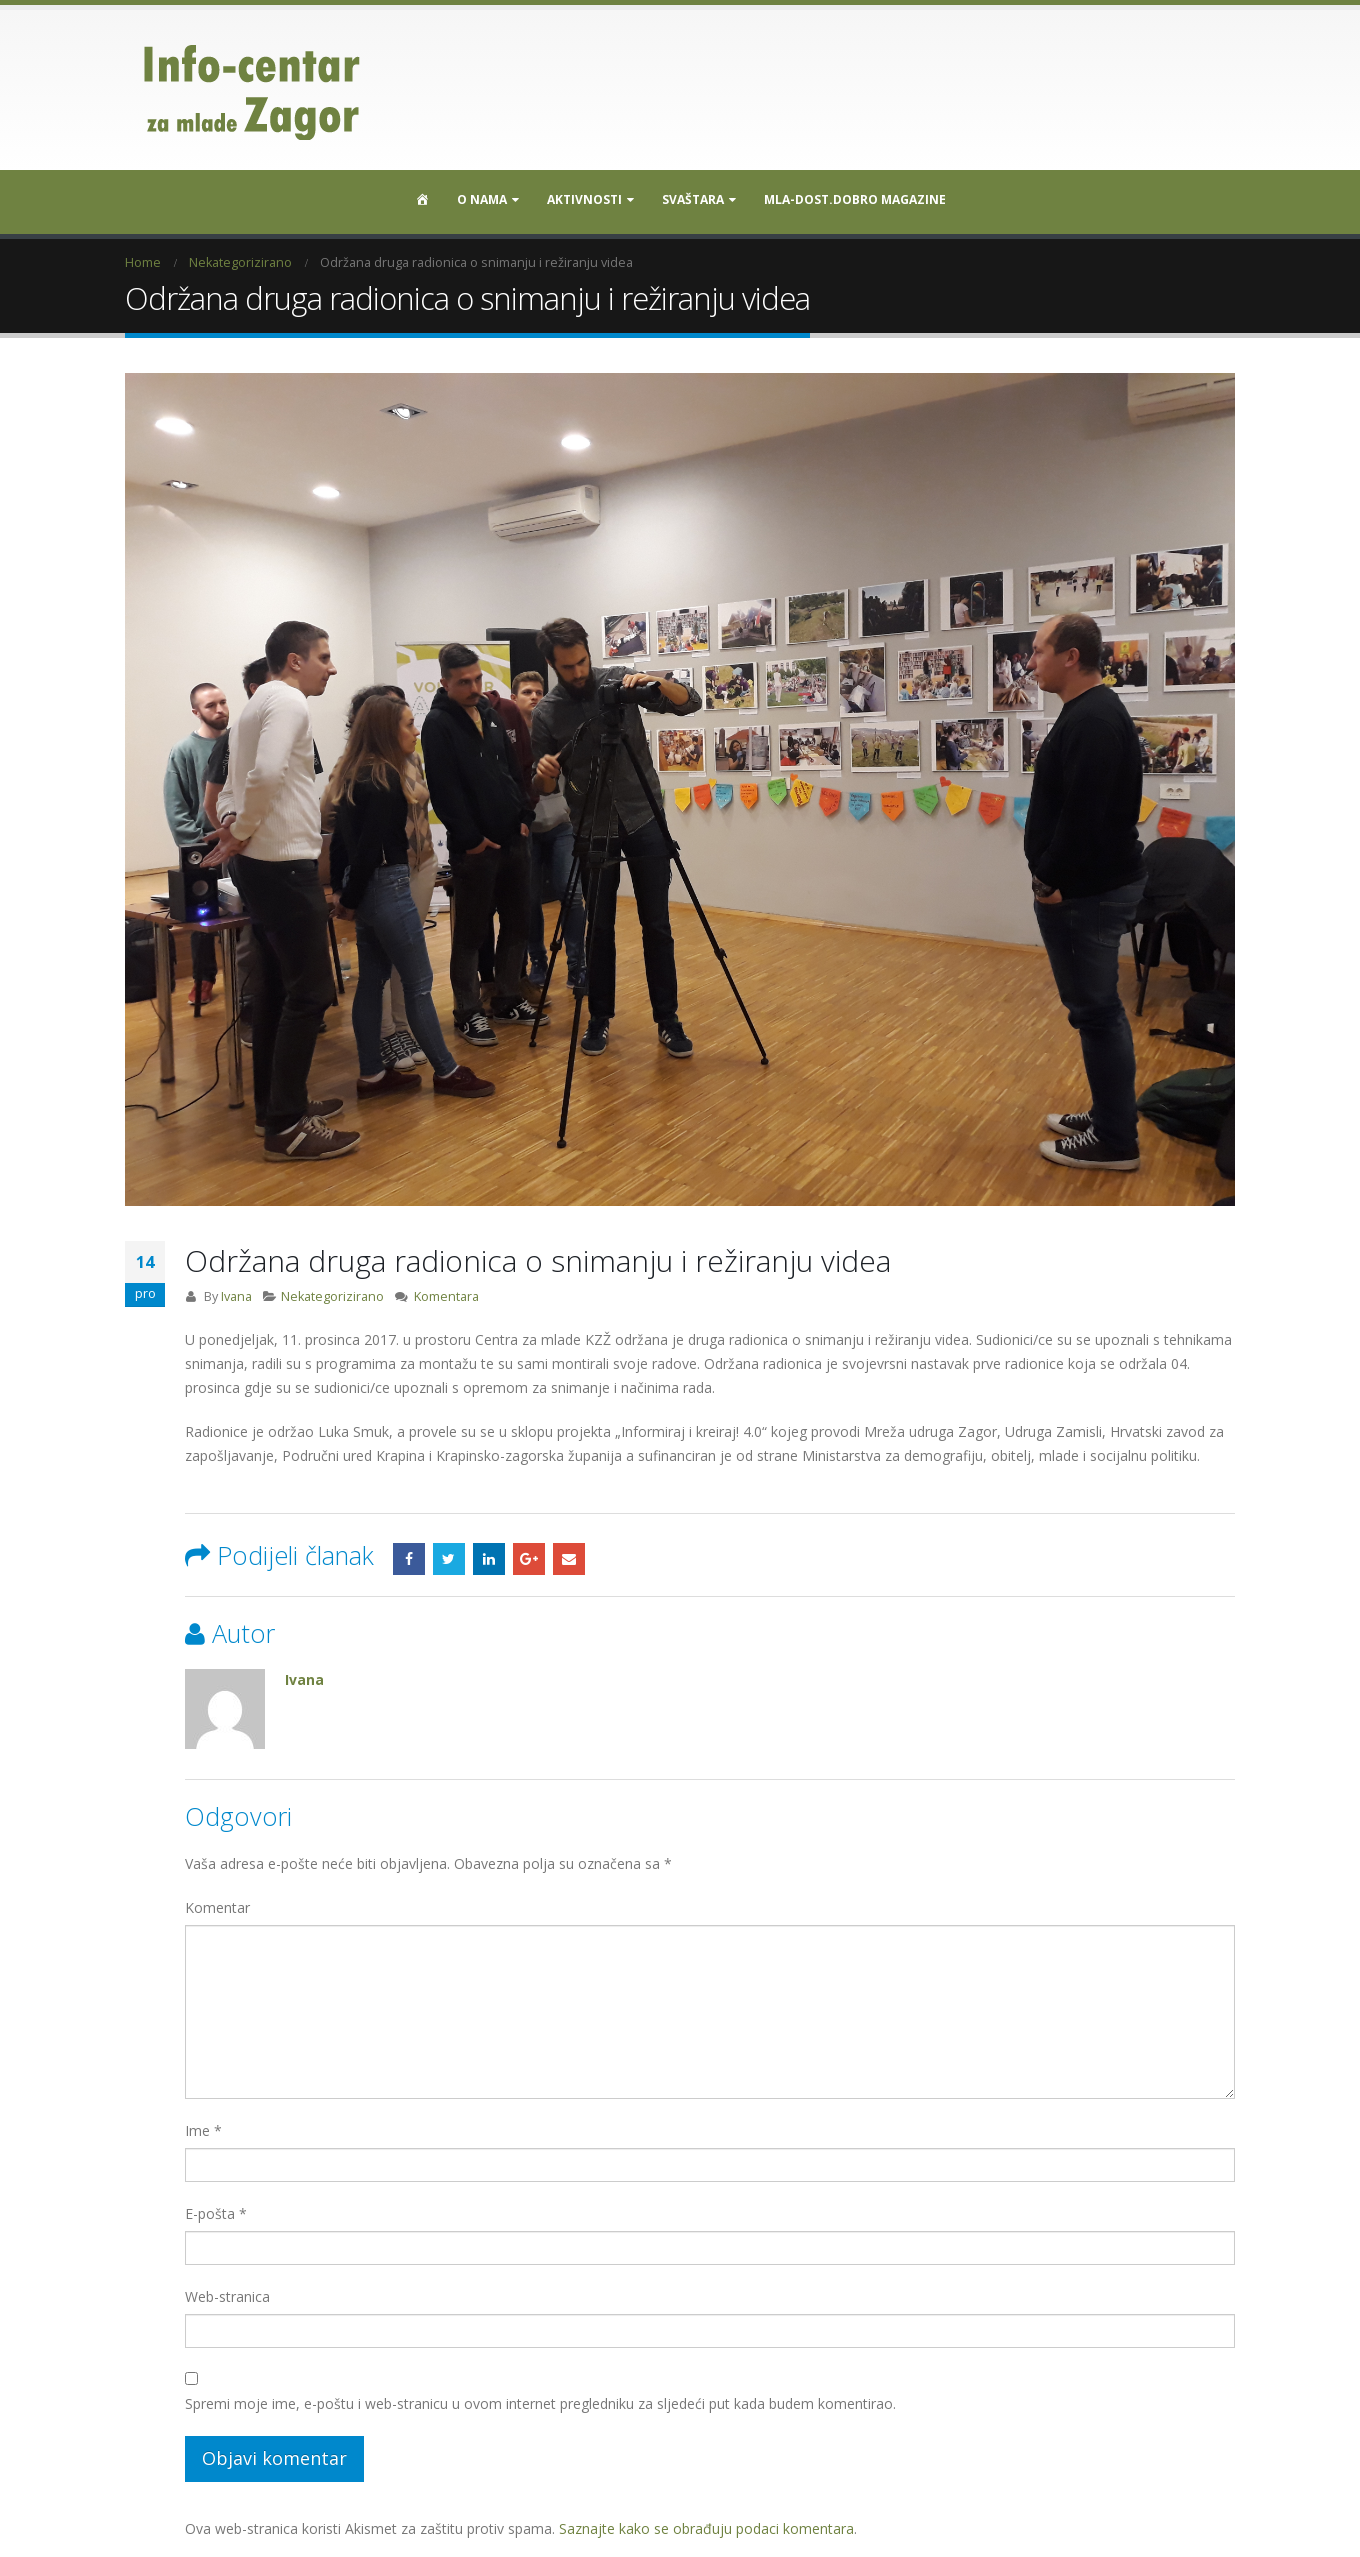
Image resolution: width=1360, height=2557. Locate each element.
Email (569, 1552)
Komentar (217, 1900)
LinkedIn (489, 1552)
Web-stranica (227, 2289)
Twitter (449, 1552)
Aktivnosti (584, 199)
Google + (529, 1552)
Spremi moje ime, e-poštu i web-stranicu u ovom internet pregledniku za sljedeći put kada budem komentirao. (540, 2396)
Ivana (236, 1289)
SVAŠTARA (693, 199)
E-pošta (216, 2206)
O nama (482, 199)
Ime (203, 2123)
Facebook (409, 1552)
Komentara (446, 1289)
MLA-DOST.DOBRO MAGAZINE (855, 199)
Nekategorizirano (332, 1289)
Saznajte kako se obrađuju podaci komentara (706, 2521)
